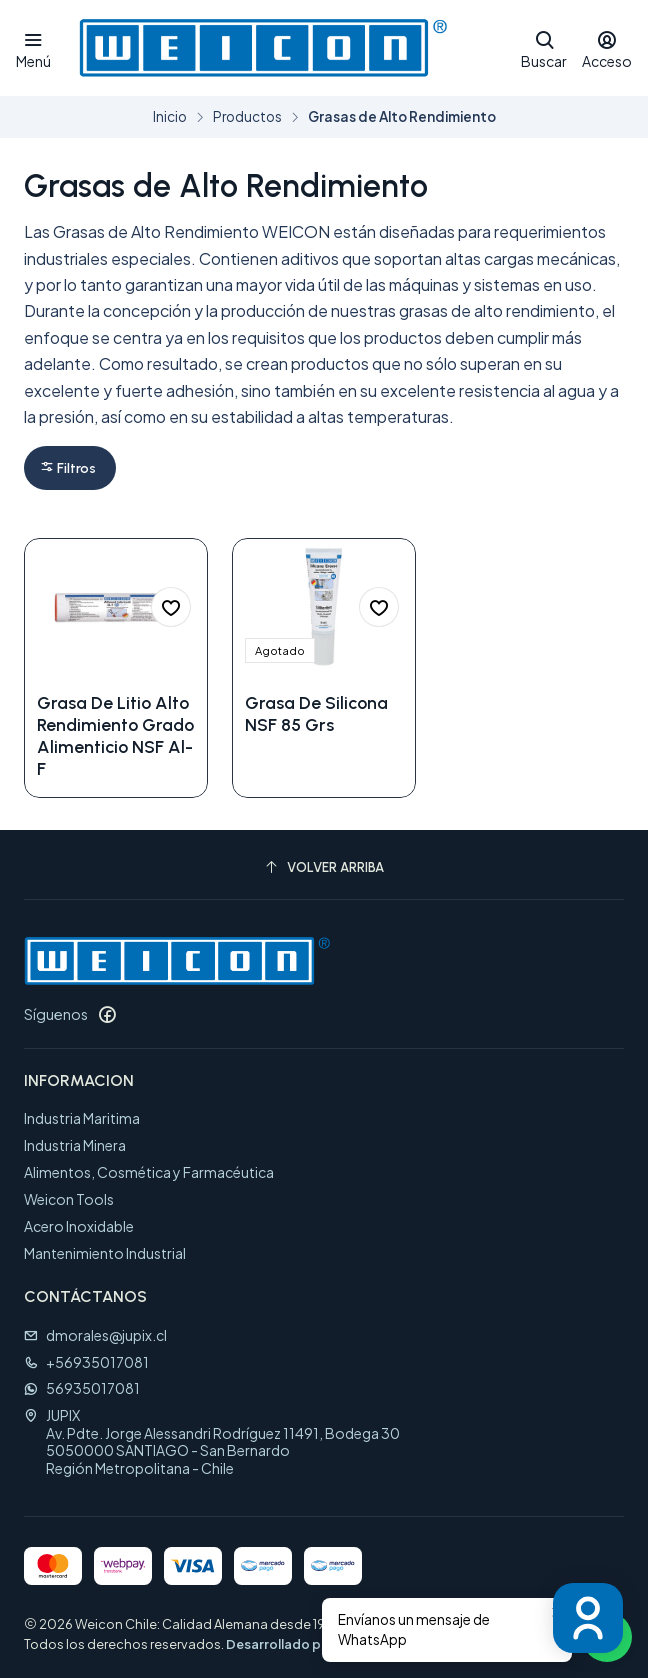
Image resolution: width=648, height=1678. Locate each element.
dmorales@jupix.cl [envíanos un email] (95, 1335)
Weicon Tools (69, 1199)
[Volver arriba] (324, 867)
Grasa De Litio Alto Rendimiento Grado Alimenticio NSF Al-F (115, 735)
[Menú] (33, 48)
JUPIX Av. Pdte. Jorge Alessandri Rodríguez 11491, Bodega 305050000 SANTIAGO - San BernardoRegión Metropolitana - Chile (212, 1441)
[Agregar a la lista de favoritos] (171, 607)
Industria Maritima (82, 1118)
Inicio (170, 117)
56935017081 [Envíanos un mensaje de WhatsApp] (82, 1388)
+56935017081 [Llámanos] (86, 1362)
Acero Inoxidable (79, 1226)
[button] (70, 467)
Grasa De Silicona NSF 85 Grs (316, 713)
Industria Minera (75, 1145)
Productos (247, 117)
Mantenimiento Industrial (105, 1253)
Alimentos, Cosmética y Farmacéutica (149, 1172)
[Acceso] (607, 48)
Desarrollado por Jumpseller (315, 1644)
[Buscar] (544, 48)
